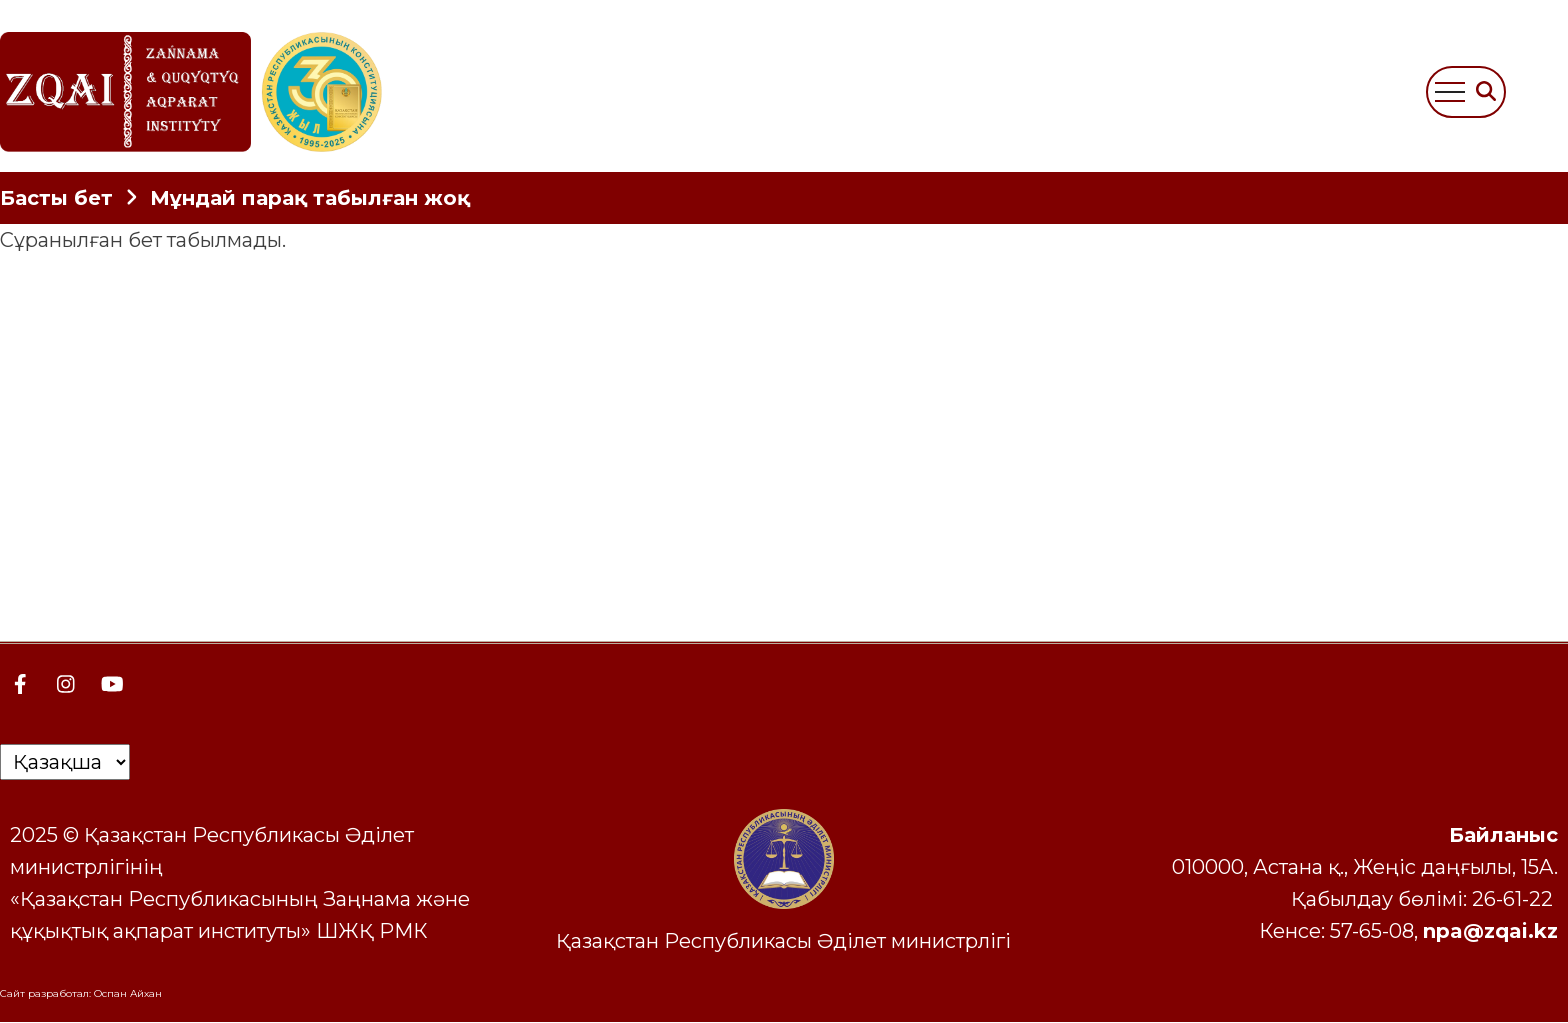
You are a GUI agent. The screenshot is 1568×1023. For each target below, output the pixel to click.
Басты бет (56, 198)
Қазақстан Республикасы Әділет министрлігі (783, 941)
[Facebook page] (20, 684)
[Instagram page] (66, 684)
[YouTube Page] (112, 684)
